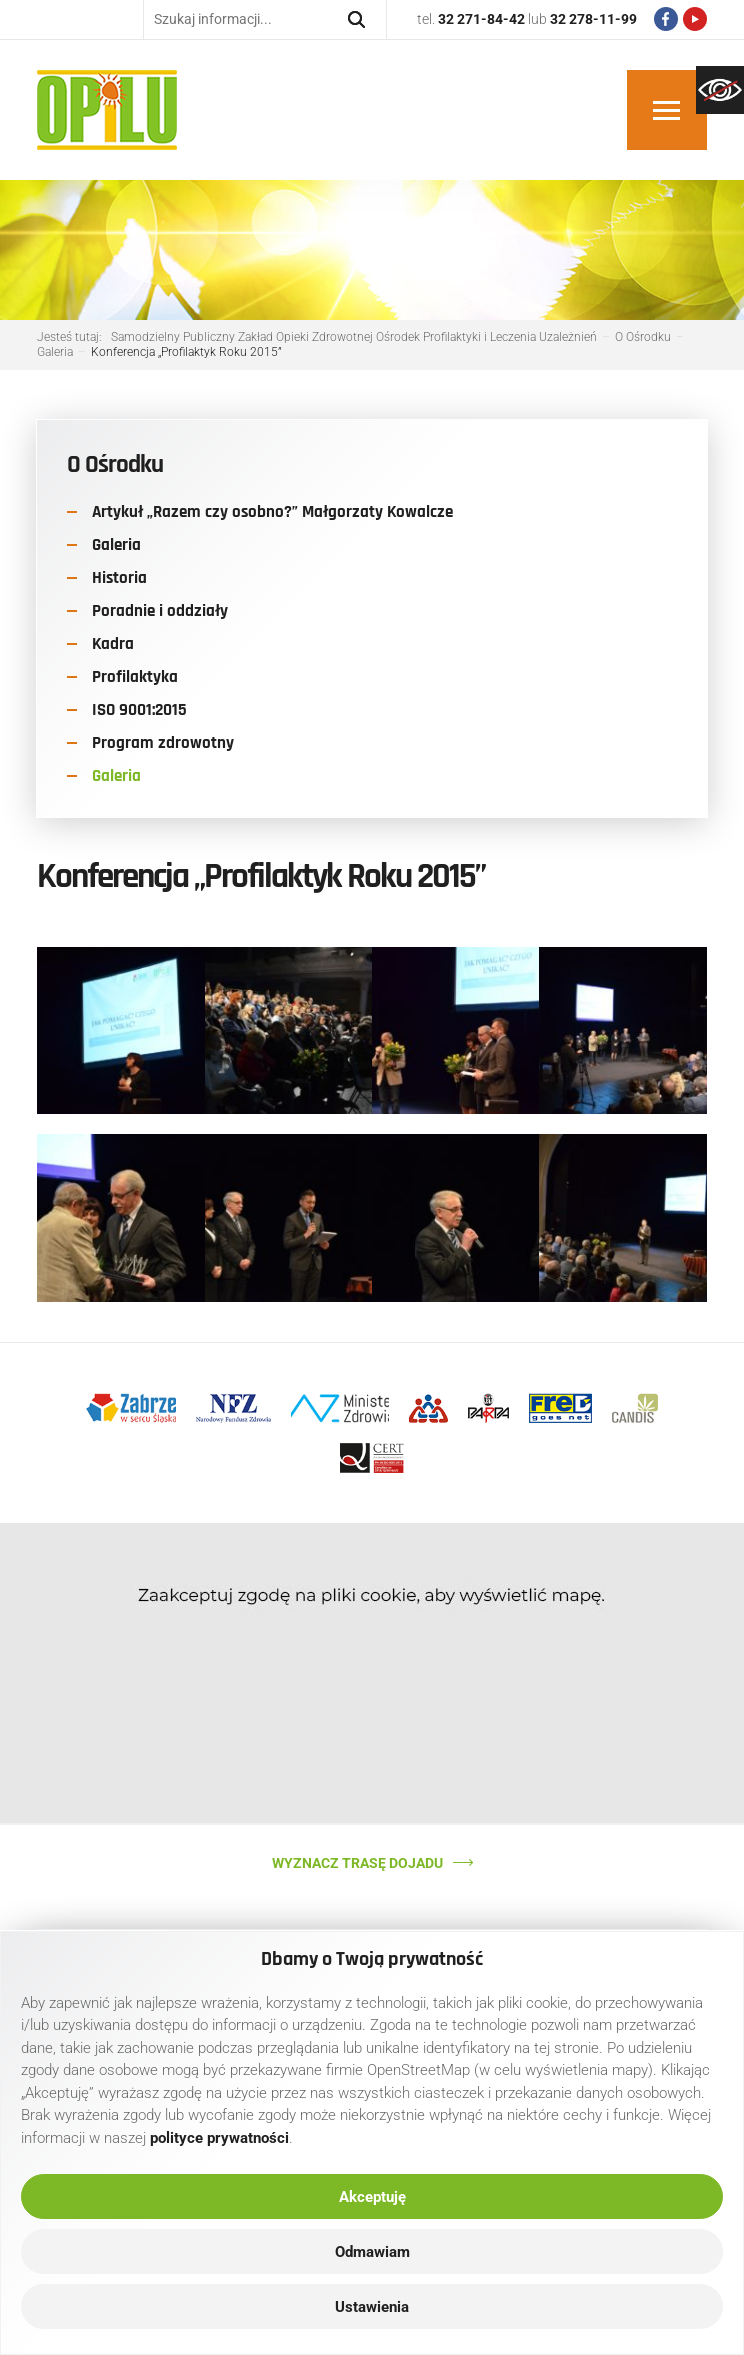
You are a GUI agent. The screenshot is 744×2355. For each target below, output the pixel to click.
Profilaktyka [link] (135, 677)
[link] (720, 90)
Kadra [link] (113, 644)
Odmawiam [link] (372, 2252)
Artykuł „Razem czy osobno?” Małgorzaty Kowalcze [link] (272, 512)
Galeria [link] (116, 545)
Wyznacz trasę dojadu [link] (357, 1863)
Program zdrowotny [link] (163, 743)
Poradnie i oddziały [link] (160, 611)
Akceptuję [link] (372, 2197)
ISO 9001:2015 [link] (139, 710)
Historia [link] (119, 578)
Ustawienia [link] (372, 2307)
